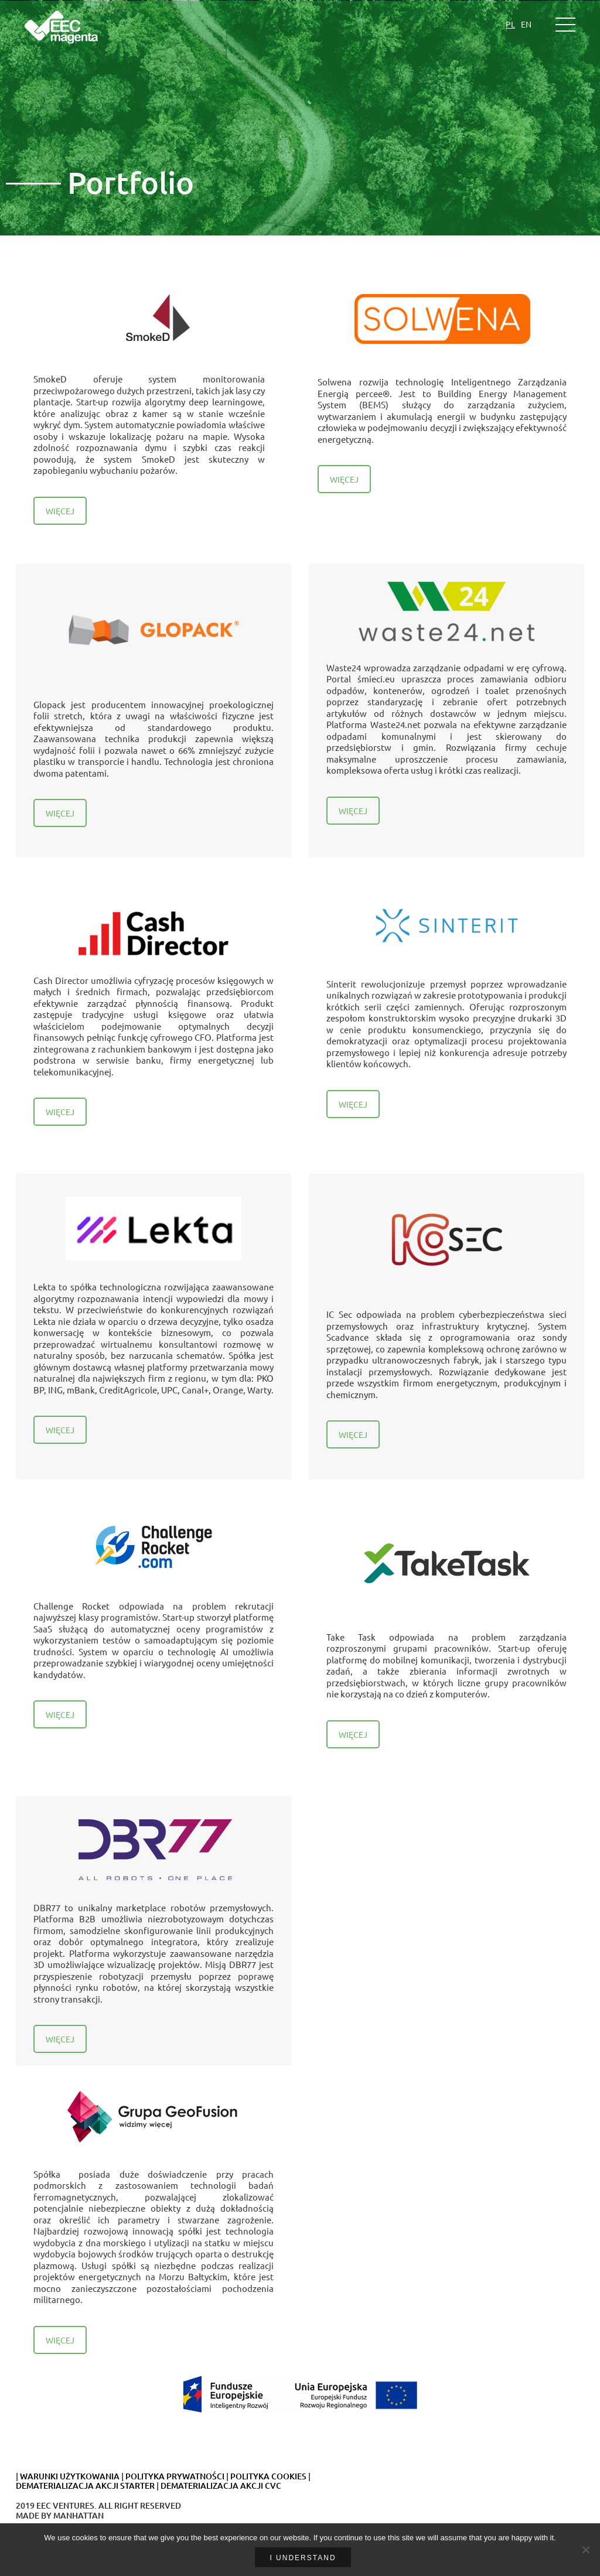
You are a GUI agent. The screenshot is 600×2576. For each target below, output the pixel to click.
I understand (303, 2558)
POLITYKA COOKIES (268, 2476)
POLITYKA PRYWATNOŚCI (174, 2476)
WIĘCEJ (60, 510)
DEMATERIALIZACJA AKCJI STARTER (85, 2485)
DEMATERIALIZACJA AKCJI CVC (221, 2485)
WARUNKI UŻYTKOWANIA (70, 2476)
